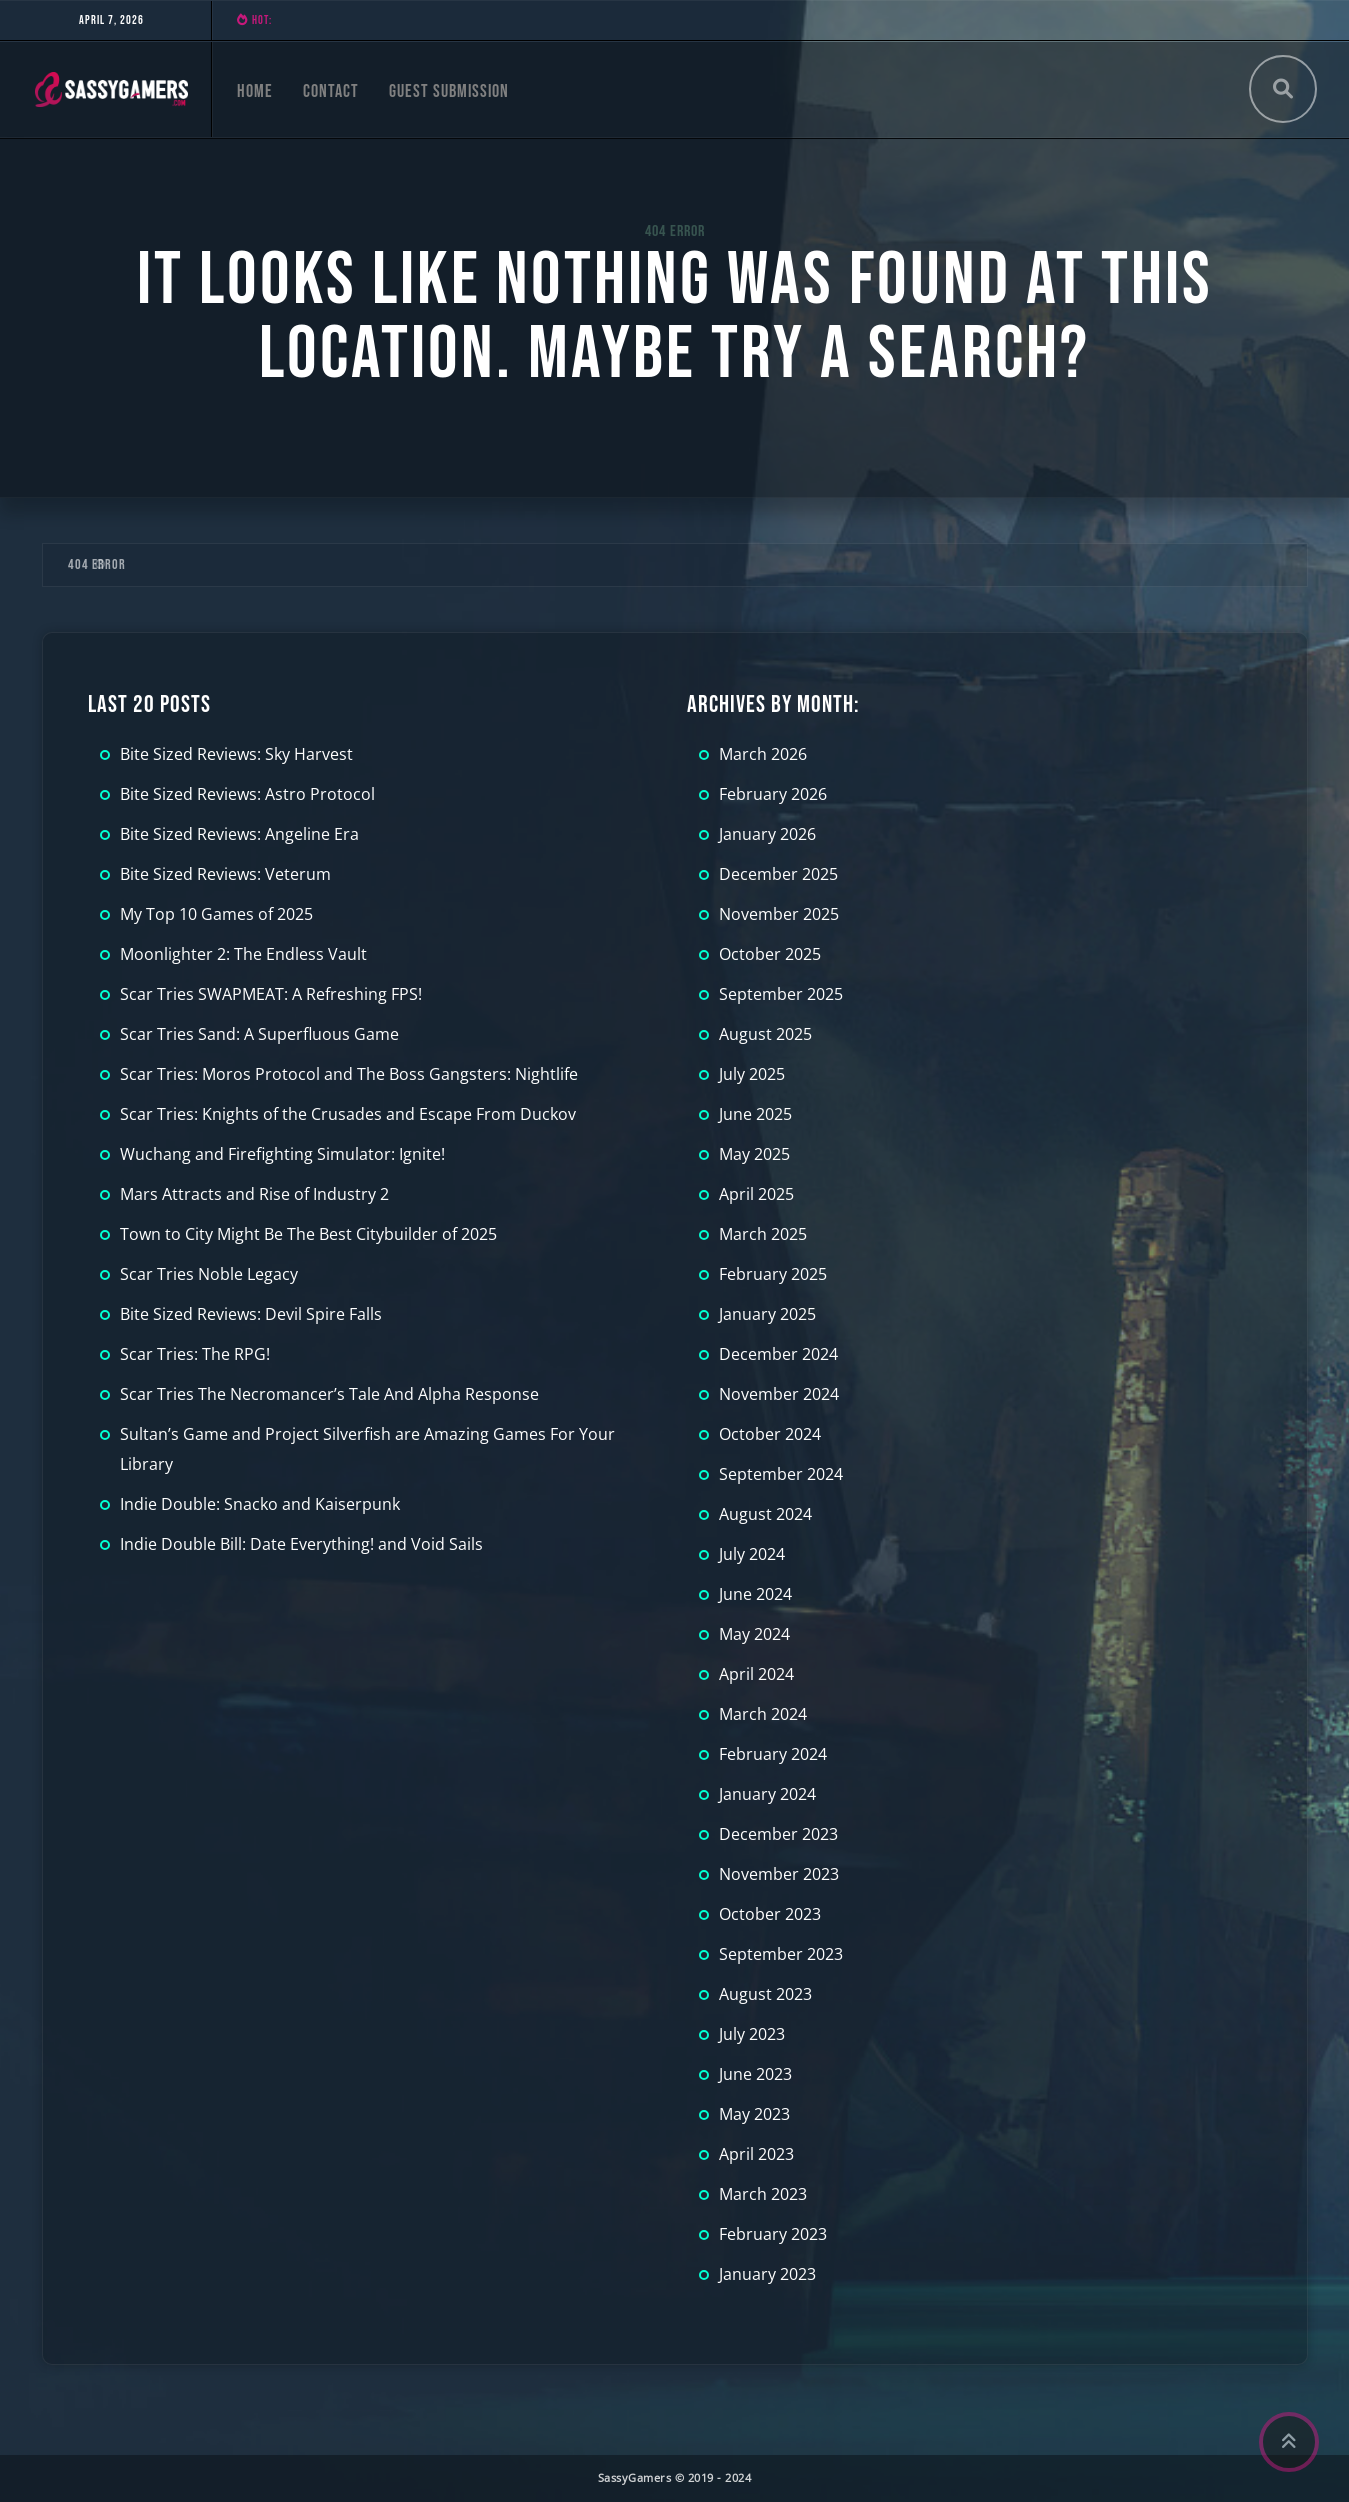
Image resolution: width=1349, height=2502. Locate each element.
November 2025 (779, 914)
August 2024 (765, 1514)
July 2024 (752, 1554)
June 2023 (755, 2074)
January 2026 (767, 834)
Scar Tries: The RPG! (195, 1354)
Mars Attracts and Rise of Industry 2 (254, 1194)
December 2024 (778, 1354)
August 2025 (765, 1034)
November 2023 (779, 1874)
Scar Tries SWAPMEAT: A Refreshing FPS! (271, 994)
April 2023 (756, 2154)
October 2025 (770, 954)
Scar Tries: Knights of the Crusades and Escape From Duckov (348, 1114)
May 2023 (754, 2114)
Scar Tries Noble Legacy (209, 1274)
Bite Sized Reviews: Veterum (225, 874)
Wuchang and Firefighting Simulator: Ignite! (282, 1154)
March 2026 (763, 754)
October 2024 (770, 1434)
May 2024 (754, 1634)
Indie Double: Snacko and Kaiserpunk (260, 1504)
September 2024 (781, 1474)
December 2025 (778, 874)
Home (255, 91)
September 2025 (781, 994)
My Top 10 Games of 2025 (216, 914)
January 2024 (767, 1794)
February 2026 (773, 794)
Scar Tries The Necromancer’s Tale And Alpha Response (329, 1394)
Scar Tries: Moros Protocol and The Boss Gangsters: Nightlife (349, 1074)
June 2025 (755, 1114)
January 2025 (767, 1314)
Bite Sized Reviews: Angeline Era (239, 834)
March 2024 (763, 1714)
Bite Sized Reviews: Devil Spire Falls (251, 1314)
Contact (331, 91)
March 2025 (763, 1234)
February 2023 (773, 2234)
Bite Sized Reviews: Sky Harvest (236, 754)
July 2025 (752, 1074)
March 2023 (763, 2194)
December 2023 (778, 1834)
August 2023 (765, 1994)
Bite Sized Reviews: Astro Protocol (247, 794)
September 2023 (781, 1954)
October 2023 (770, 1914)
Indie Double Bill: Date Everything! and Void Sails (301, 1544)
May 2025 (754, 1154)
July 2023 (752, 2034)
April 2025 (756, 1194)
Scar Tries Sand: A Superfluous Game (259, 1034)
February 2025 (773, 1274)
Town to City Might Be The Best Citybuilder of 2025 (308, 1234)
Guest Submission (449, 91)
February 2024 (773, 1754)
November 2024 (779, 1394)
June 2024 (755, 1594)
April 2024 (756, 1674)
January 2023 (767, 2274)
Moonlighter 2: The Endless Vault (243, 954)
